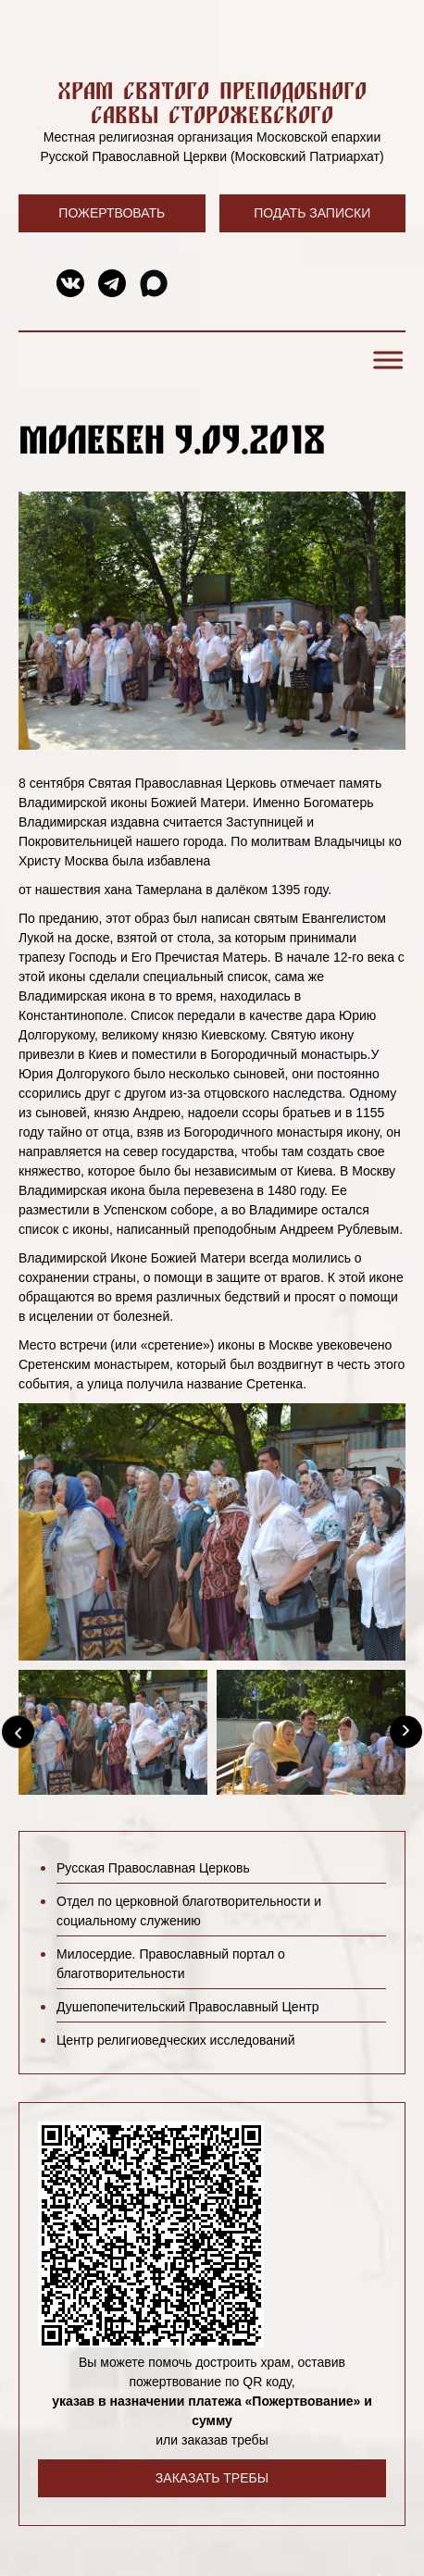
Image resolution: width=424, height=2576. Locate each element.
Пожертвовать (111, 212)
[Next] (406, 1732)
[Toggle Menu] (385, 359)
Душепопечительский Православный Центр (187, 2006)
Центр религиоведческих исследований (175, 2040)
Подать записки (312, 212)
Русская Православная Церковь (153, 1867)
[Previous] (18, 1732)
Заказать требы (212, 2477)
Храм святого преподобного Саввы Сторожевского (212, 102)
